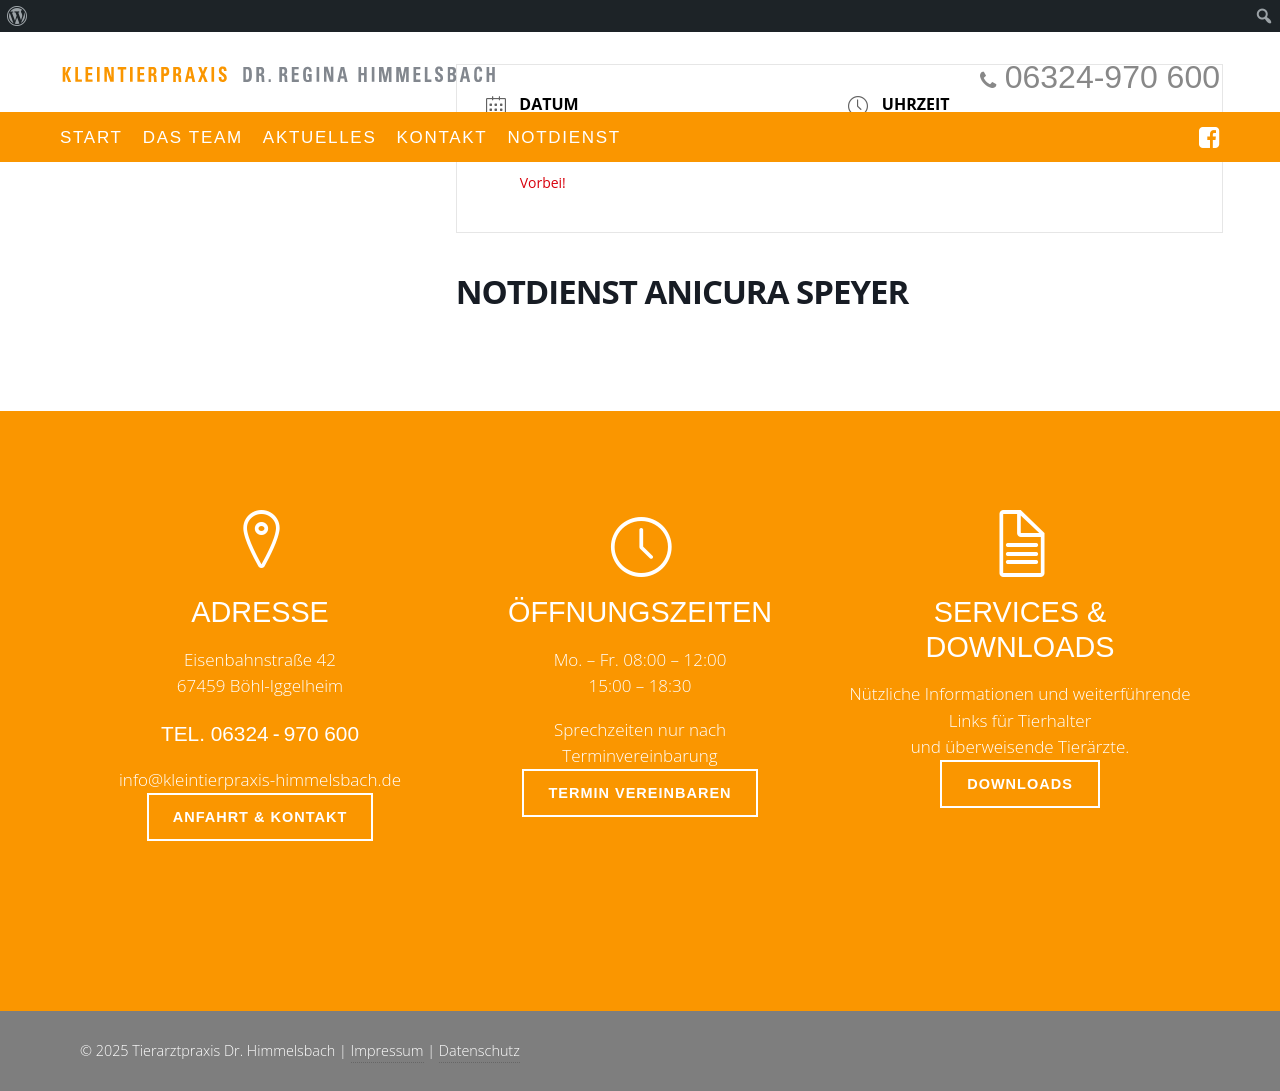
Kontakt (441, 137)
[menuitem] (17, 16)
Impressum (387, 1050)
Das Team (193, 137)
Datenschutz (479, 1050)
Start (91, 137)
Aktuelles (320, 137)
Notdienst (564, 137)
